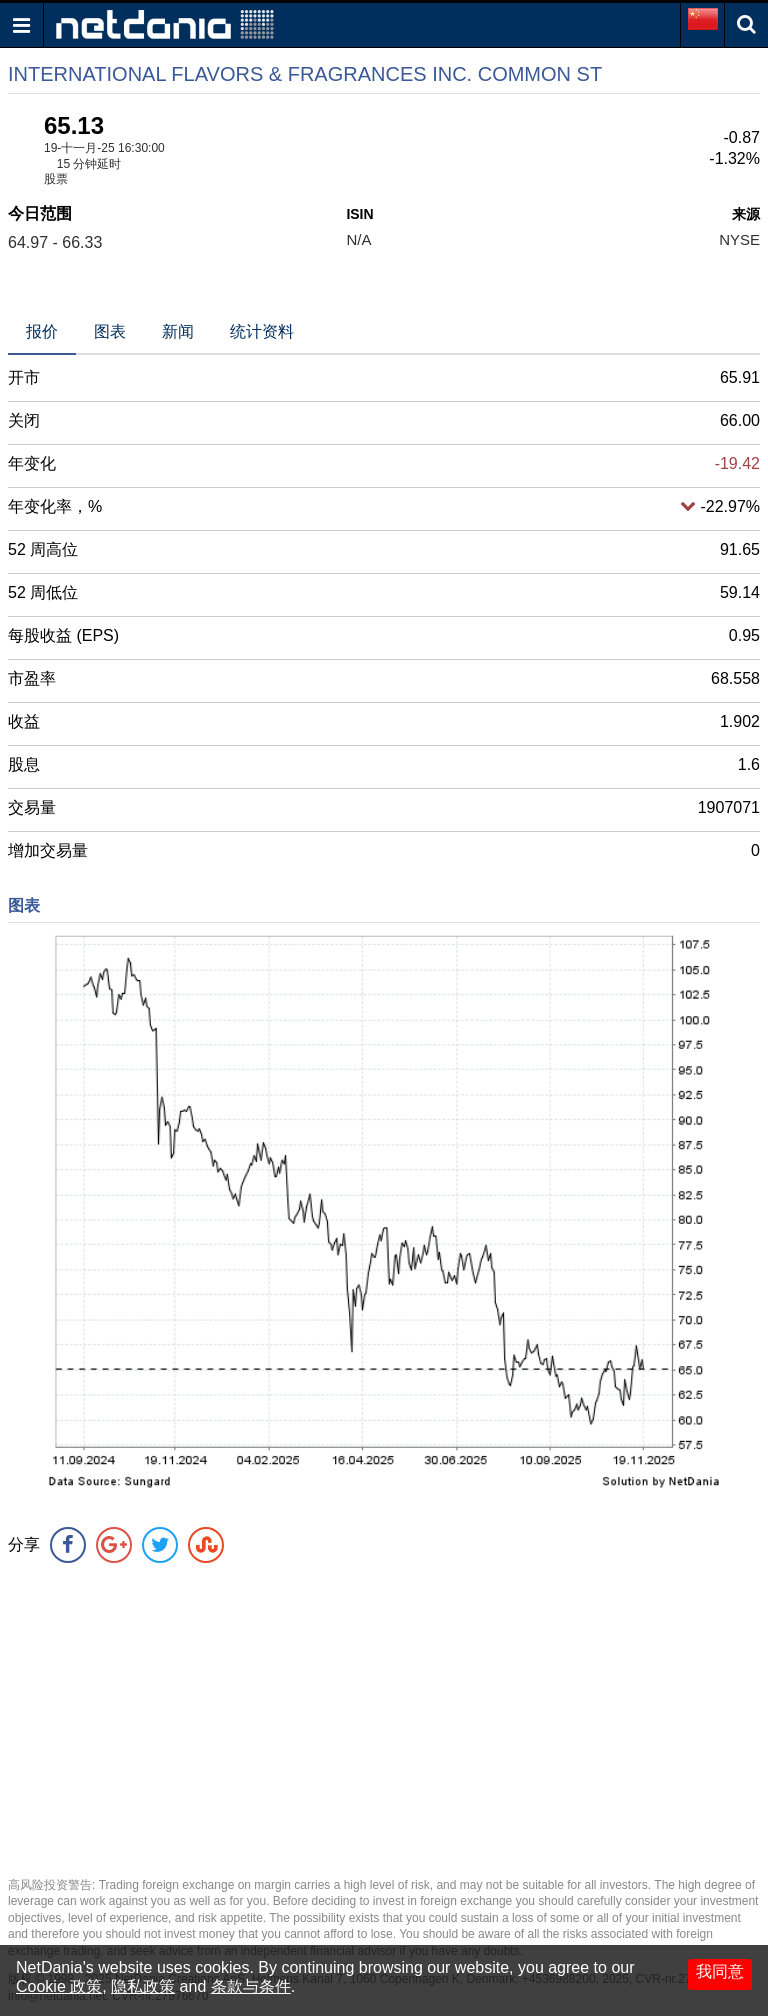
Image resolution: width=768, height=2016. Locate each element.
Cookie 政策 (59, 1986)
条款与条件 (251, 1986)
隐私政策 (143, 1986)
